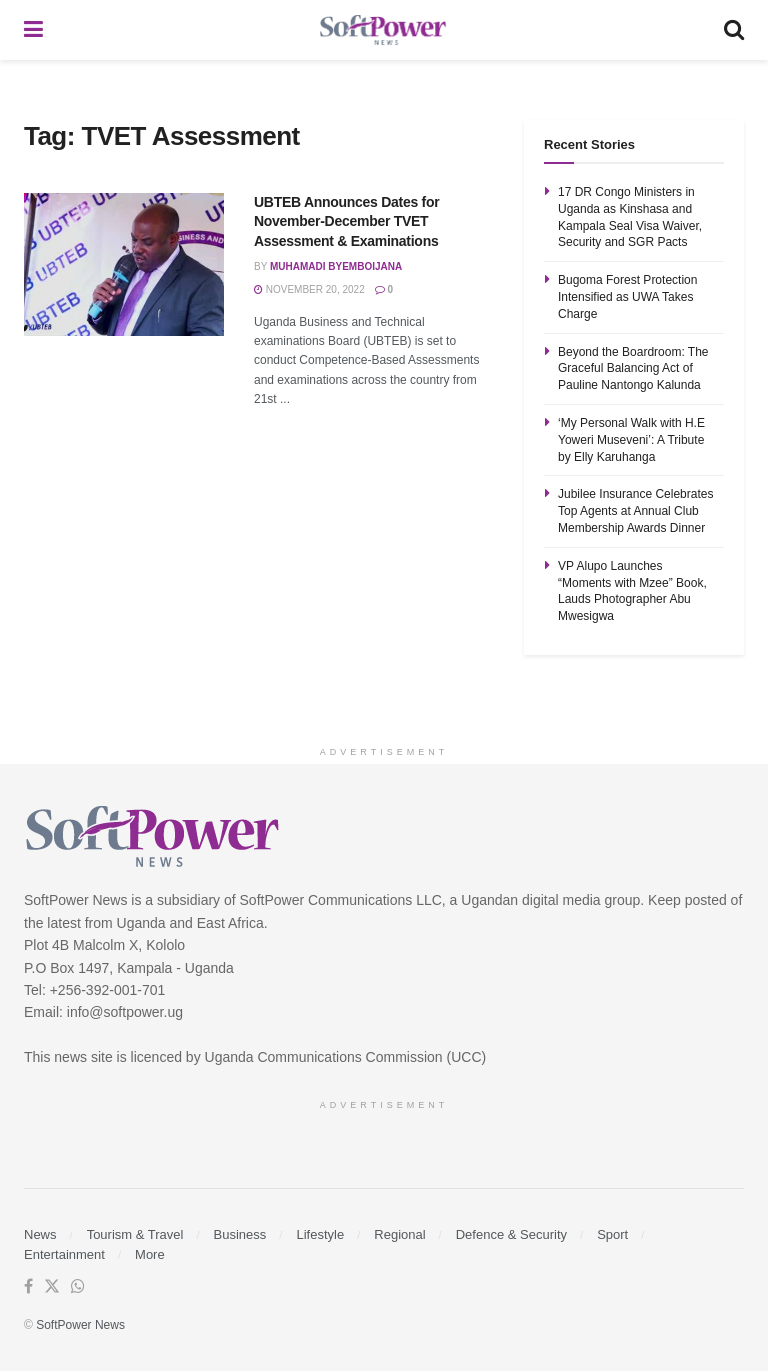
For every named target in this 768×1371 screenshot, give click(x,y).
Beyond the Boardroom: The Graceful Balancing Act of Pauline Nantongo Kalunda (633, 369)
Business (240, 1234)
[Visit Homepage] (384, 30)
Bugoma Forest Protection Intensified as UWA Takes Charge (627, 297)
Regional (399, 1234)
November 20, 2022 (309, 289)
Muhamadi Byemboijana (336, 266)
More (150, 1254)
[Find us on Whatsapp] (78, 1287)
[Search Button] (734, 30)
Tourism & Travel (135, 1234)
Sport (612, 1234)
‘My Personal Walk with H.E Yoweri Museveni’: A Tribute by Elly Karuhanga (631, 440)
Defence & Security (511, 1234)
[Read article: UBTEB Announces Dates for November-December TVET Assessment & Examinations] (124, 264)
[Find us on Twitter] (52, 1287)
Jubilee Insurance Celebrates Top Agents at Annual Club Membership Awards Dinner (635, 511)
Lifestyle (320, 1234)
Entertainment (64, 1254)
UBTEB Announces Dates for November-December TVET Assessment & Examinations (346, 221)
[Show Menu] (33, 30)
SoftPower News (80, 1325)
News (40, 1234)
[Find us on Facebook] (28, 1287)
